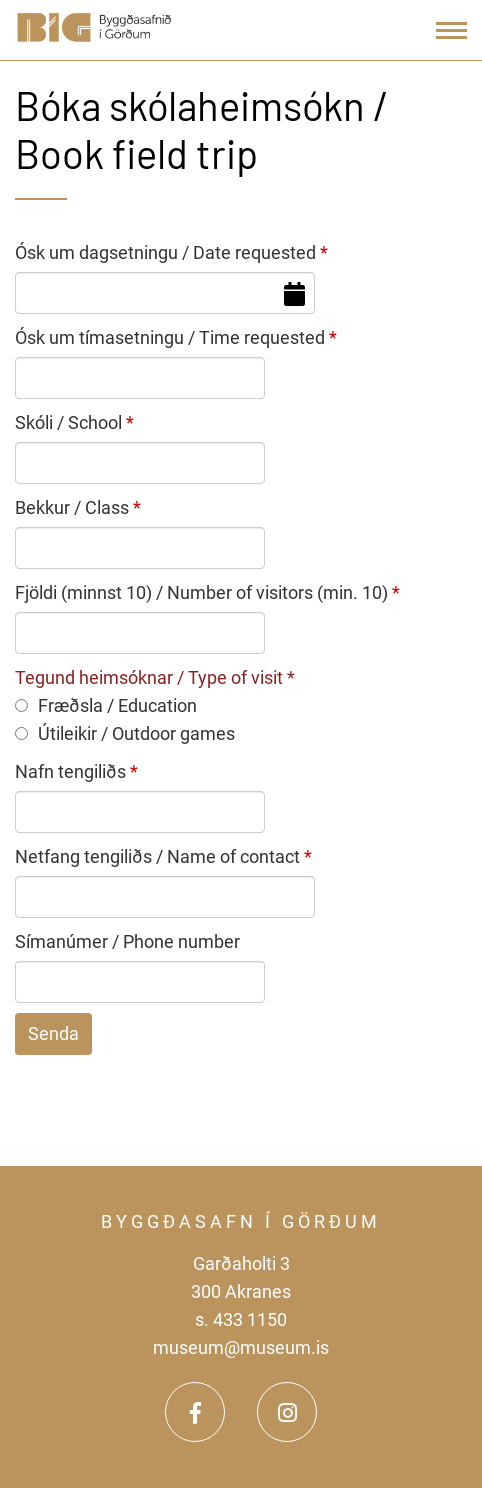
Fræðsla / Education (106, 705)
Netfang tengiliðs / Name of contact (157, 856)
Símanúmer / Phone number (127, 941)
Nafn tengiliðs (70, 771)
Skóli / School (68, 422)
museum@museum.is (241, 1347)
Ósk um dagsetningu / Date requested (165, 252)
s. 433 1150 (241, 1319)
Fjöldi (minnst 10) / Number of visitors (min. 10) (201, 592)
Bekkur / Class (72, 507)
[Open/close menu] (451, 30)
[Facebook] (195, 1412)
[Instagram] (287, 1412)
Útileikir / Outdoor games (125, 733)
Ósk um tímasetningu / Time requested (170, 337)
